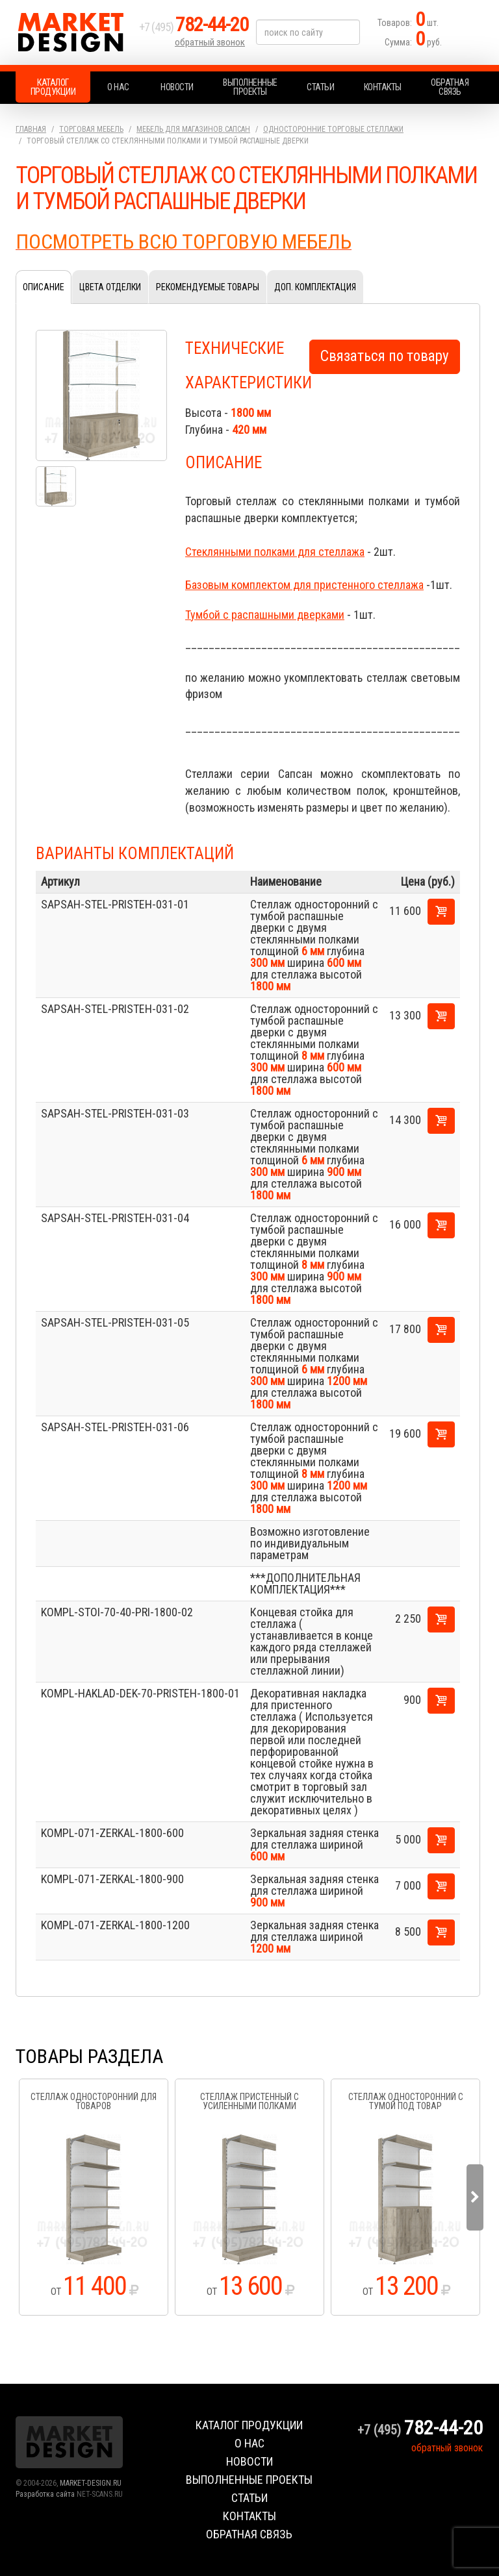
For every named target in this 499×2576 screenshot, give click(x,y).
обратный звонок (210, 42)
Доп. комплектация (315, 287)
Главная (31, 129)
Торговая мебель (91, 129)
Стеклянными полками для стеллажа (275, 551)
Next (475, 2197)
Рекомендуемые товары (207, 287)
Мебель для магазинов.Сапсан (193, 129)
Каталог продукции (53, 87)
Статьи (320, 87)
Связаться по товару (384, 356)
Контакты (383, 87)
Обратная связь (449, 87)
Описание (43, 287)
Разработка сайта (45, 2494)
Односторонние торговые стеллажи (333, 129)
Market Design (74, 32)
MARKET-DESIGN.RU (91, 2483)
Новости (177, 87)
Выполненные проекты (250, 87)
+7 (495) (193, 27)
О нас (118, 87)
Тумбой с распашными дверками (264, 614)
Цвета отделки (110, 287)
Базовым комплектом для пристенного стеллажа (304, 585)
